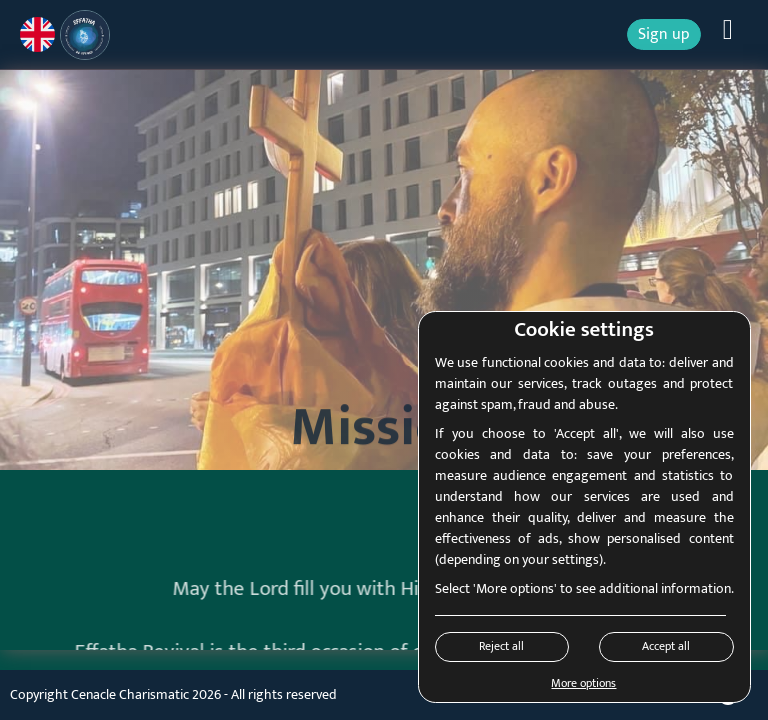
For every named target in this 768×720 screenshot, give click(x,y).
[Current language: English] (37, 34)
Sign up (664, 34)
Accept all (666, 646)
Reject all (501, 646)
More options (583, 683)
